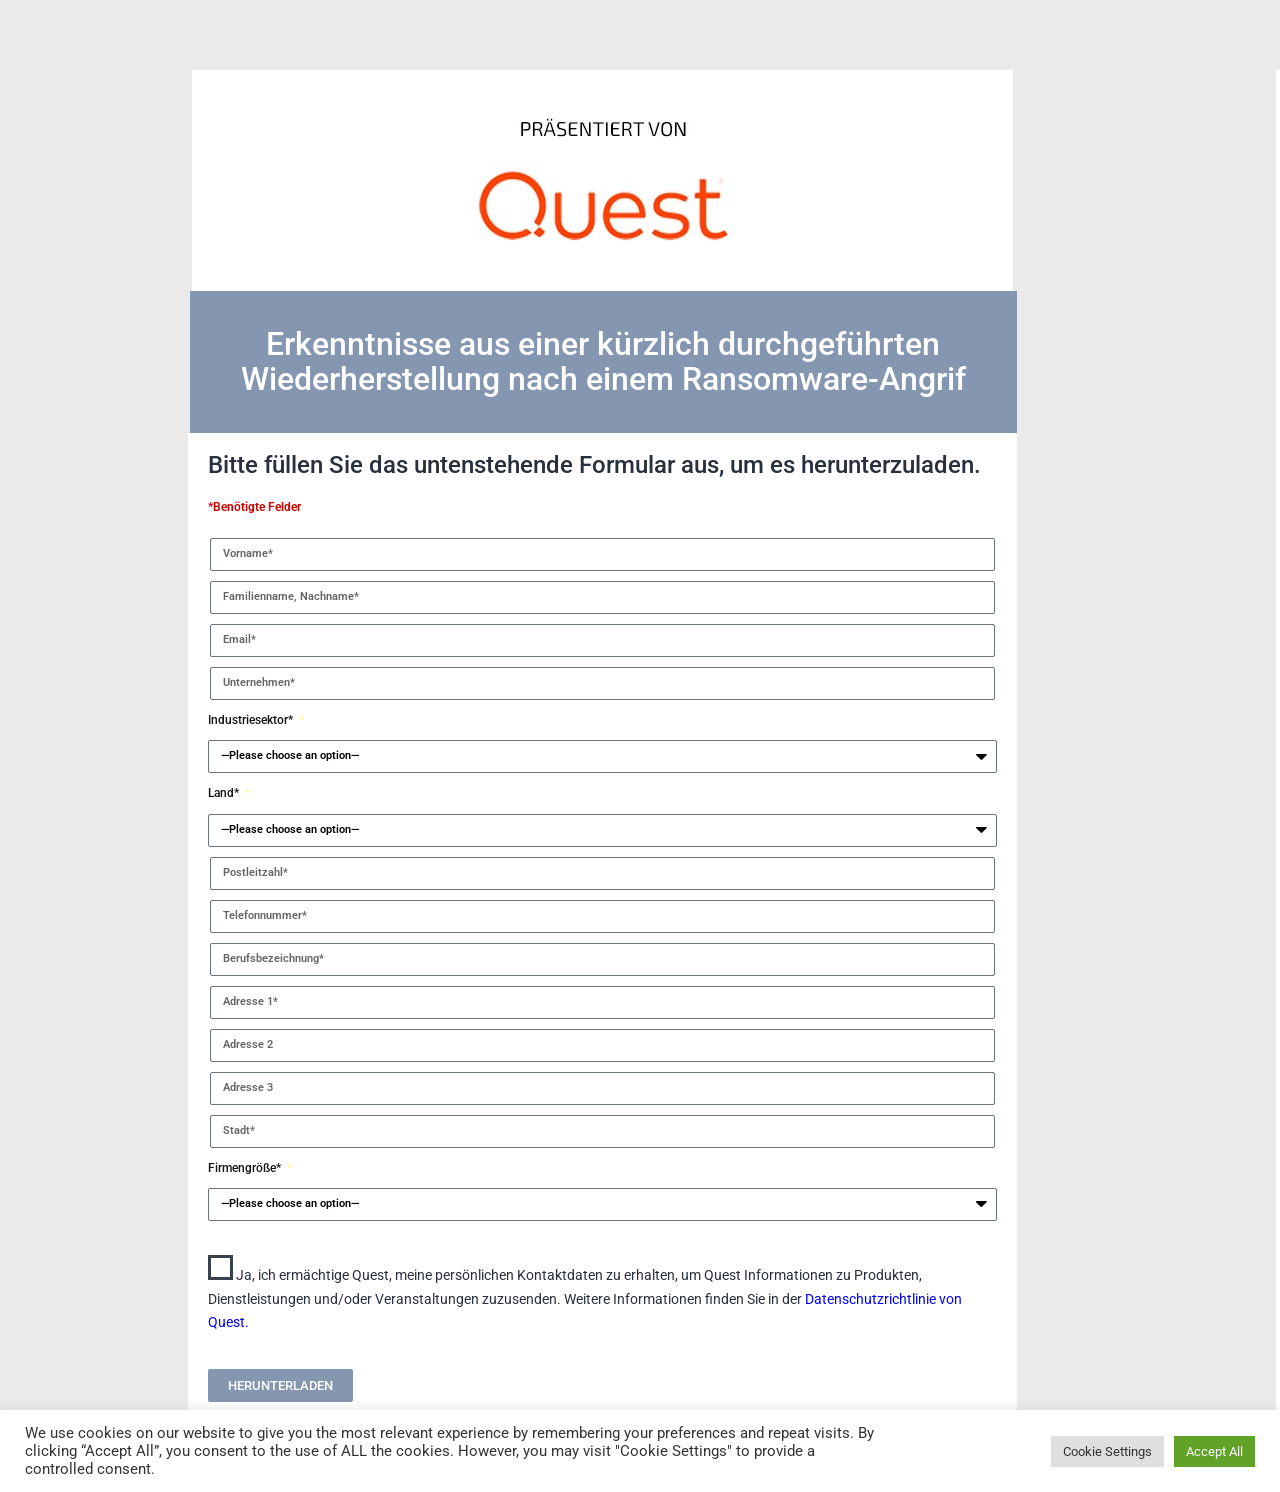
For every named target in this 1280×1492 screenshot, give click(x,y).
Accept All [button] (1214, 1451)
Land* (225, 793)
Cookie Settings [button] (1107, 1451)
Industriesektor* (252, 720)
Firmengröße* (246, 1168)
